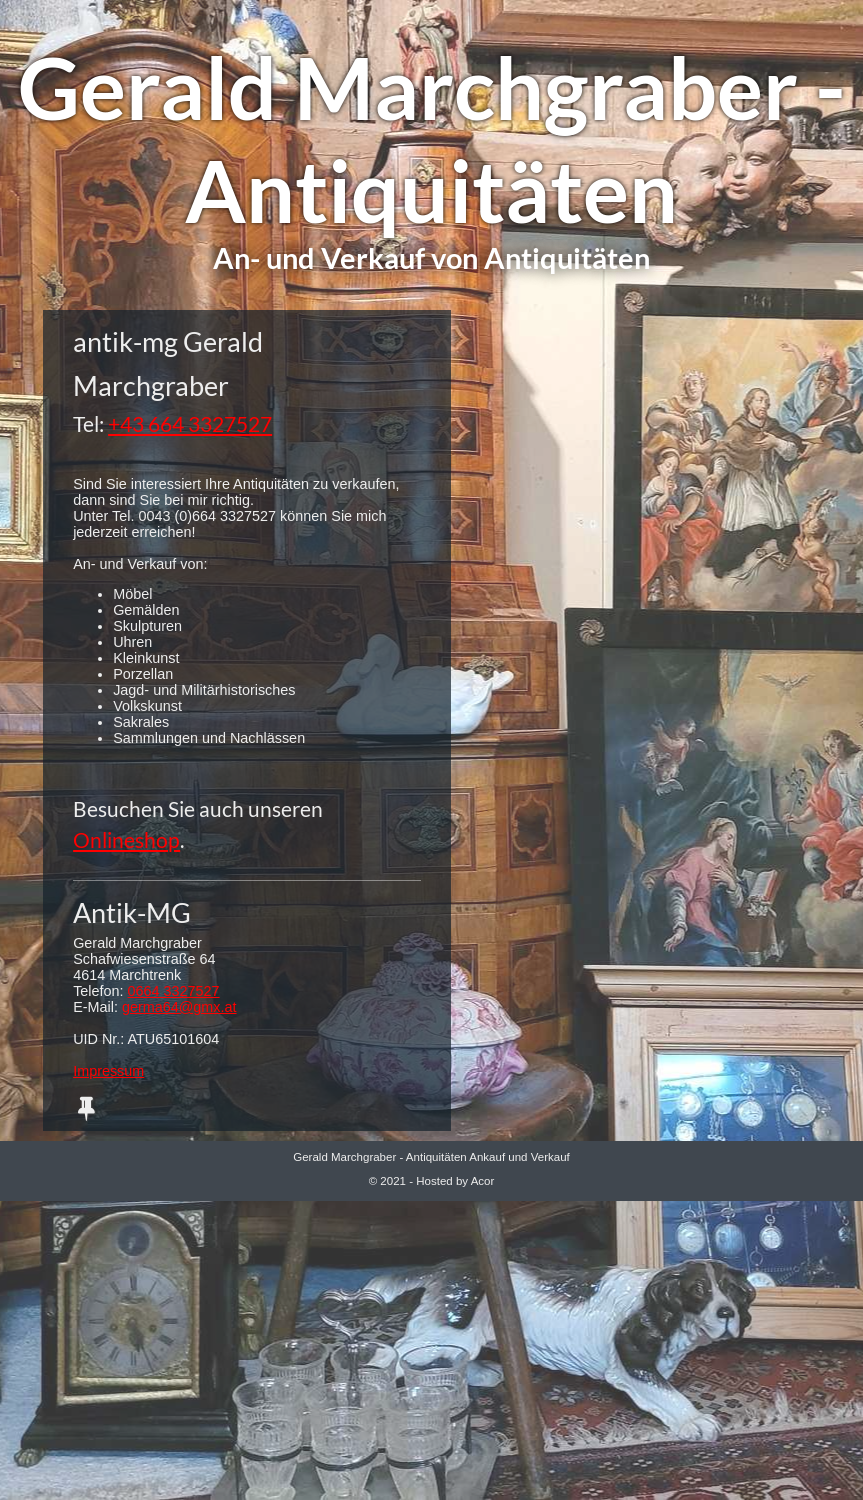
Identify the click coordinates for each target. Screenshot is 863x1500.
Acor (483, 1181)
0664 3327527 (174, 991)
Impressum (108, 1071)
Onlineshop (126, 839)
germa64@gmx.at (179, 1007)
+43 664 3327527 (190, 423)
